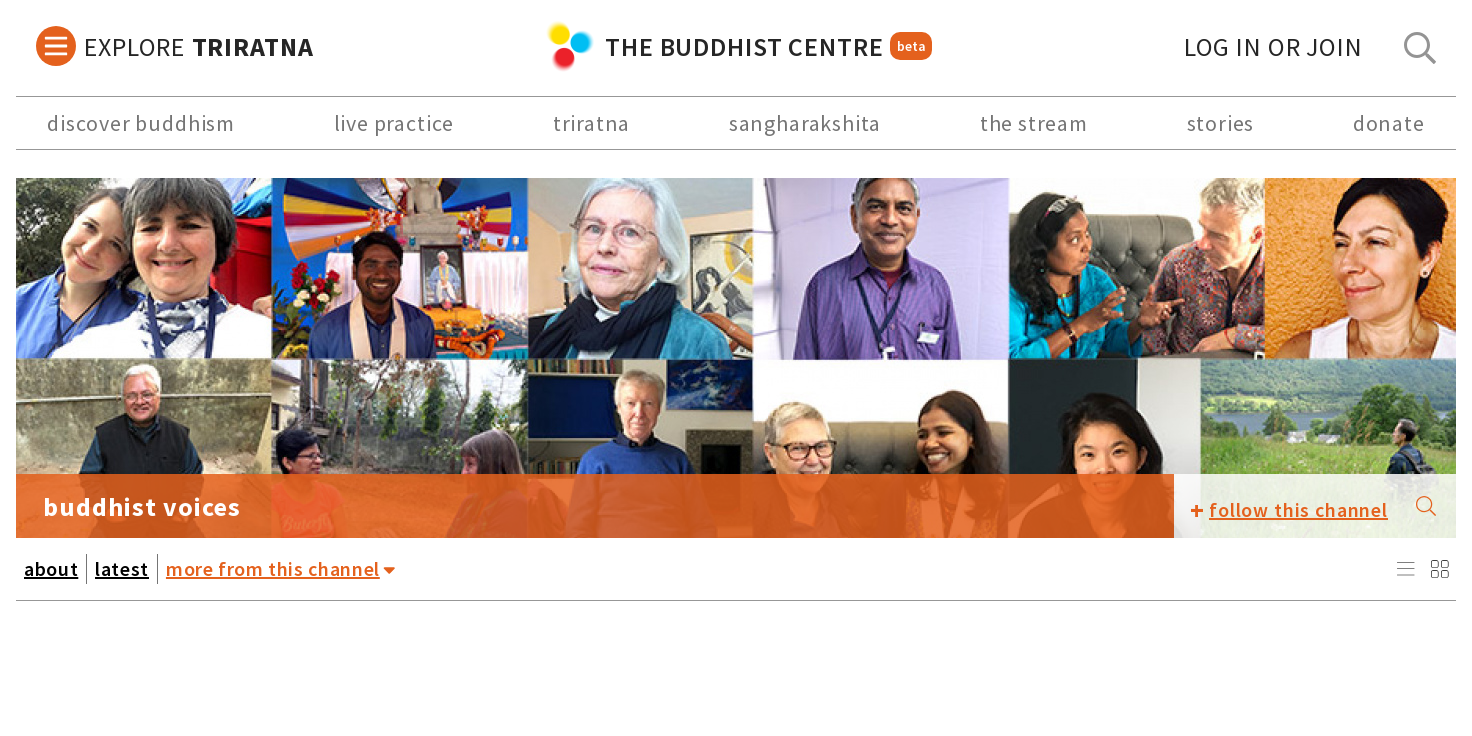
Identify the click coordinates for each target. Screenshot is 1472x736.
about (51, 568)
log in (1273, 46)
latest (122, 568)
